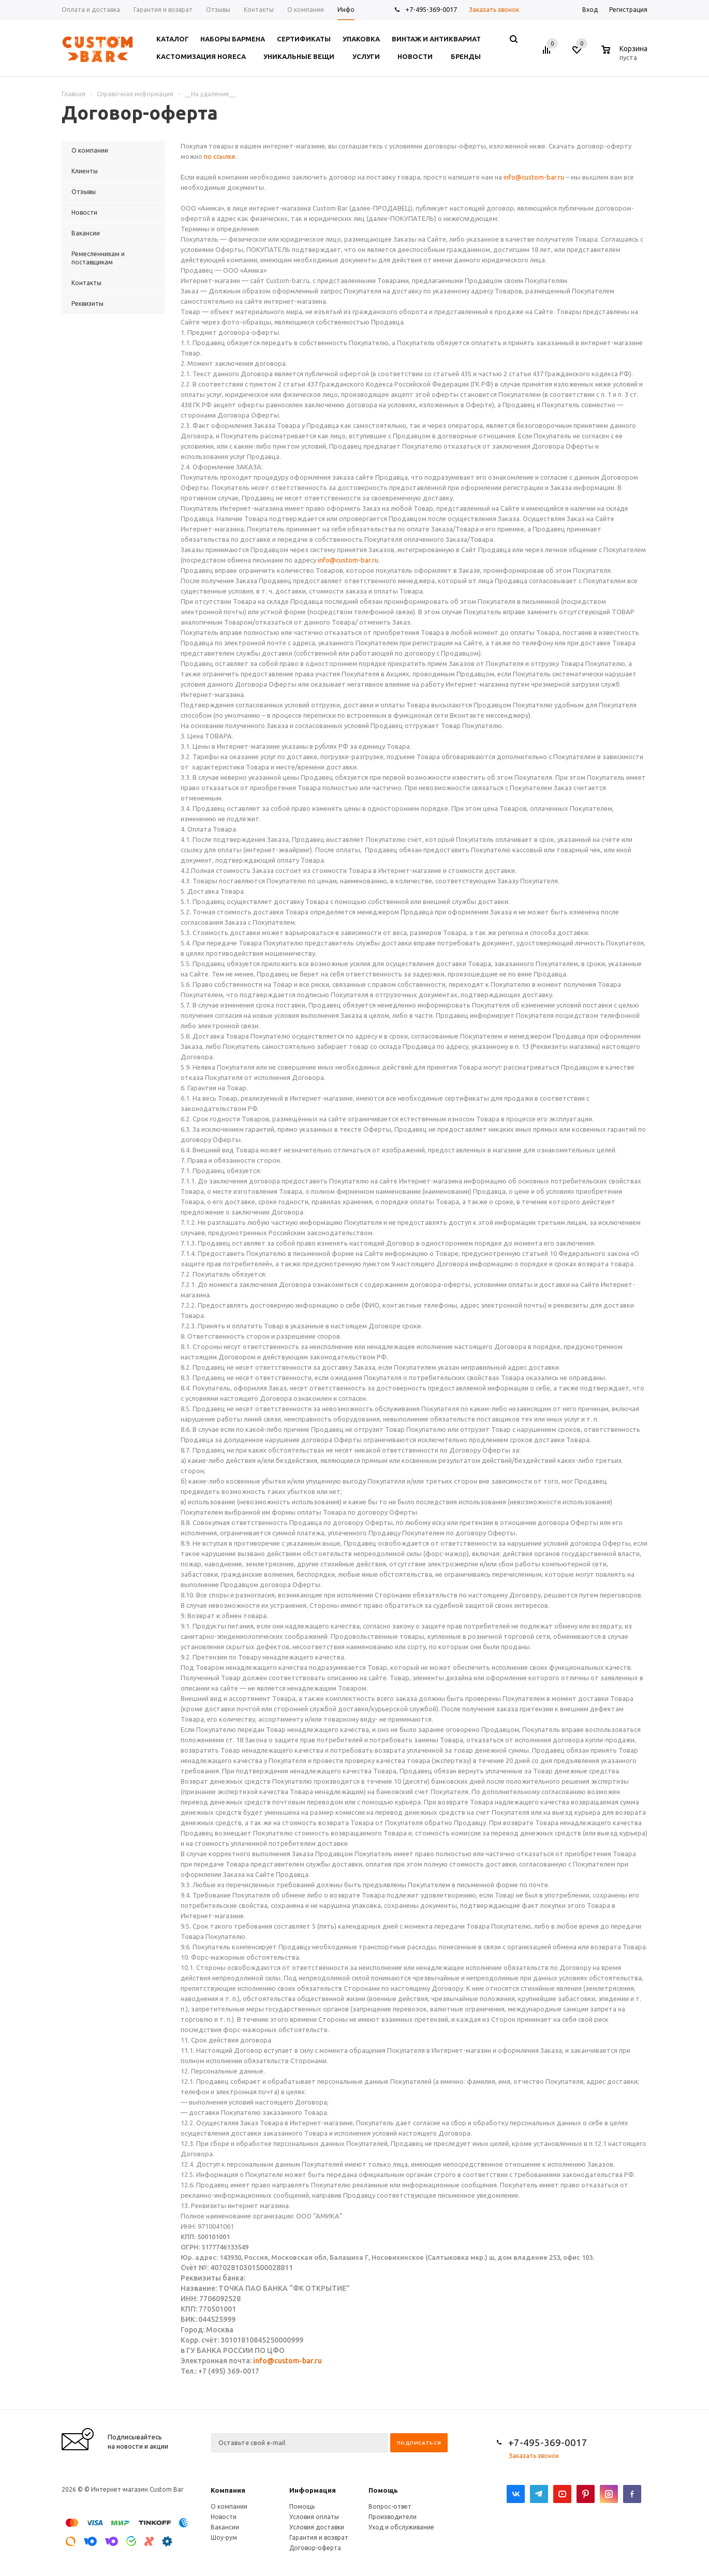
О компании (229, 2506)
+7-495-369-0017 (431, 9)
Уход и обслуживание (401, 2527)
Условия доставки (316, 2527)
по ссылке (219, 156)
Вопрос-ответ (389, 2506)
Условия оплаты (314, 2516)
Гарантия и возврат (318, 2537)
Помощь (383, 2490)
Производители (392, 2516)
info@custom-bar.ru (534, 177)
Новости (224, 2516)
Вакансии (225, 2527)
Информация (312, 2490)
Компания (228, 2490)
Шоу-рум (224, 2537)
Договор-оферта (315, 2547)
